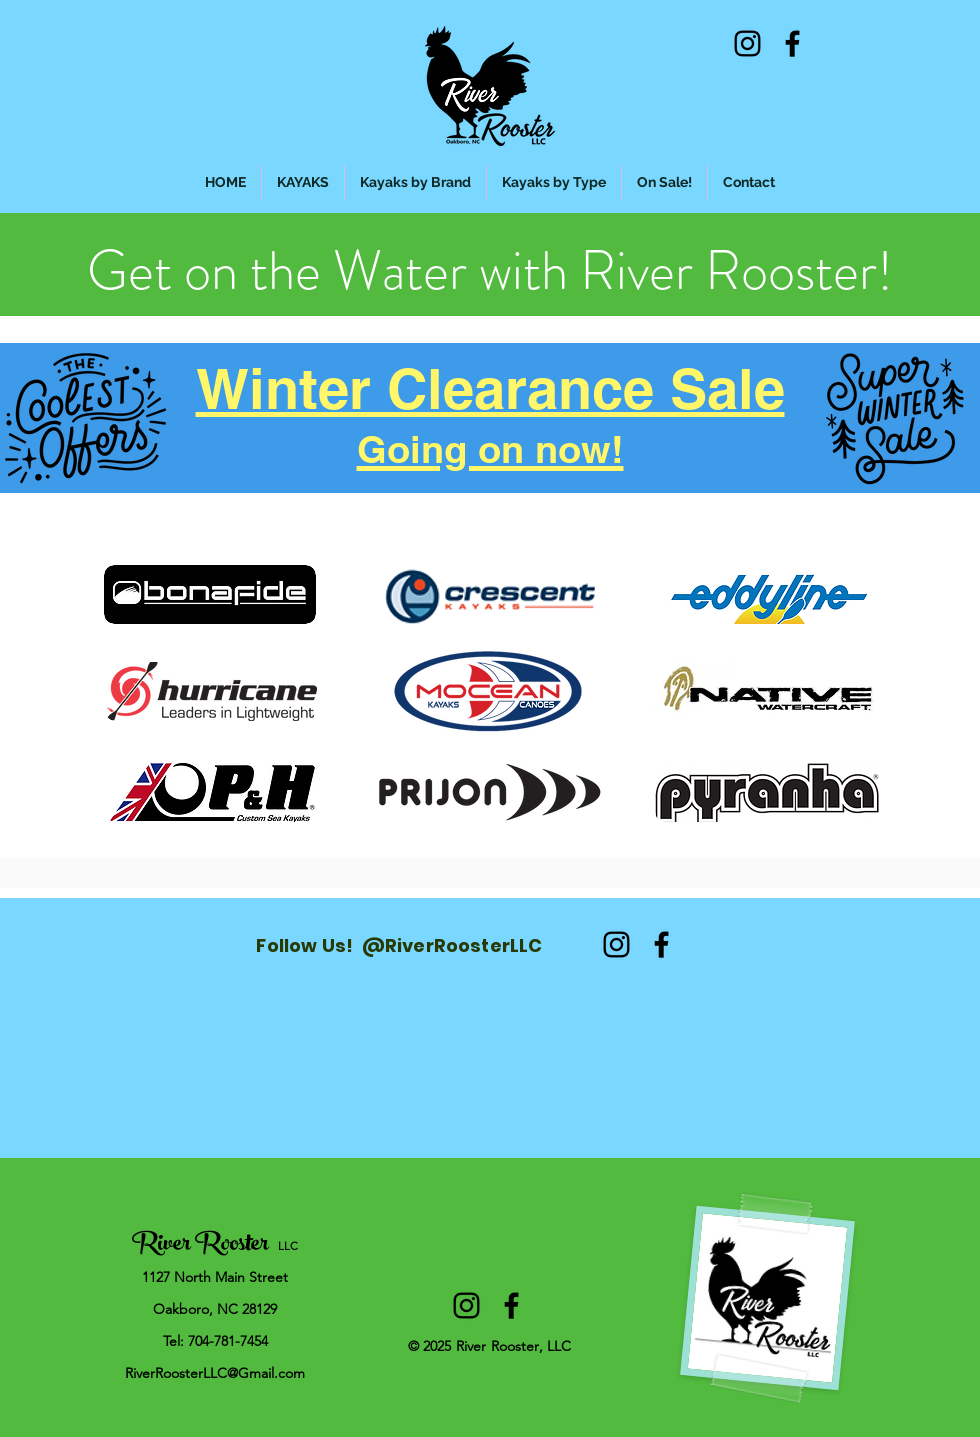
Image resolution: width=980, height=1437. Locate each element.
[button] (415, 182)
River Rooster (200, 1246)
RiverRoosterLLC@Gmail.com (215, 1373)
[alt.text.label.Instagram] (747, 43)
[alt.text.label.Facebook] (792, 43)
